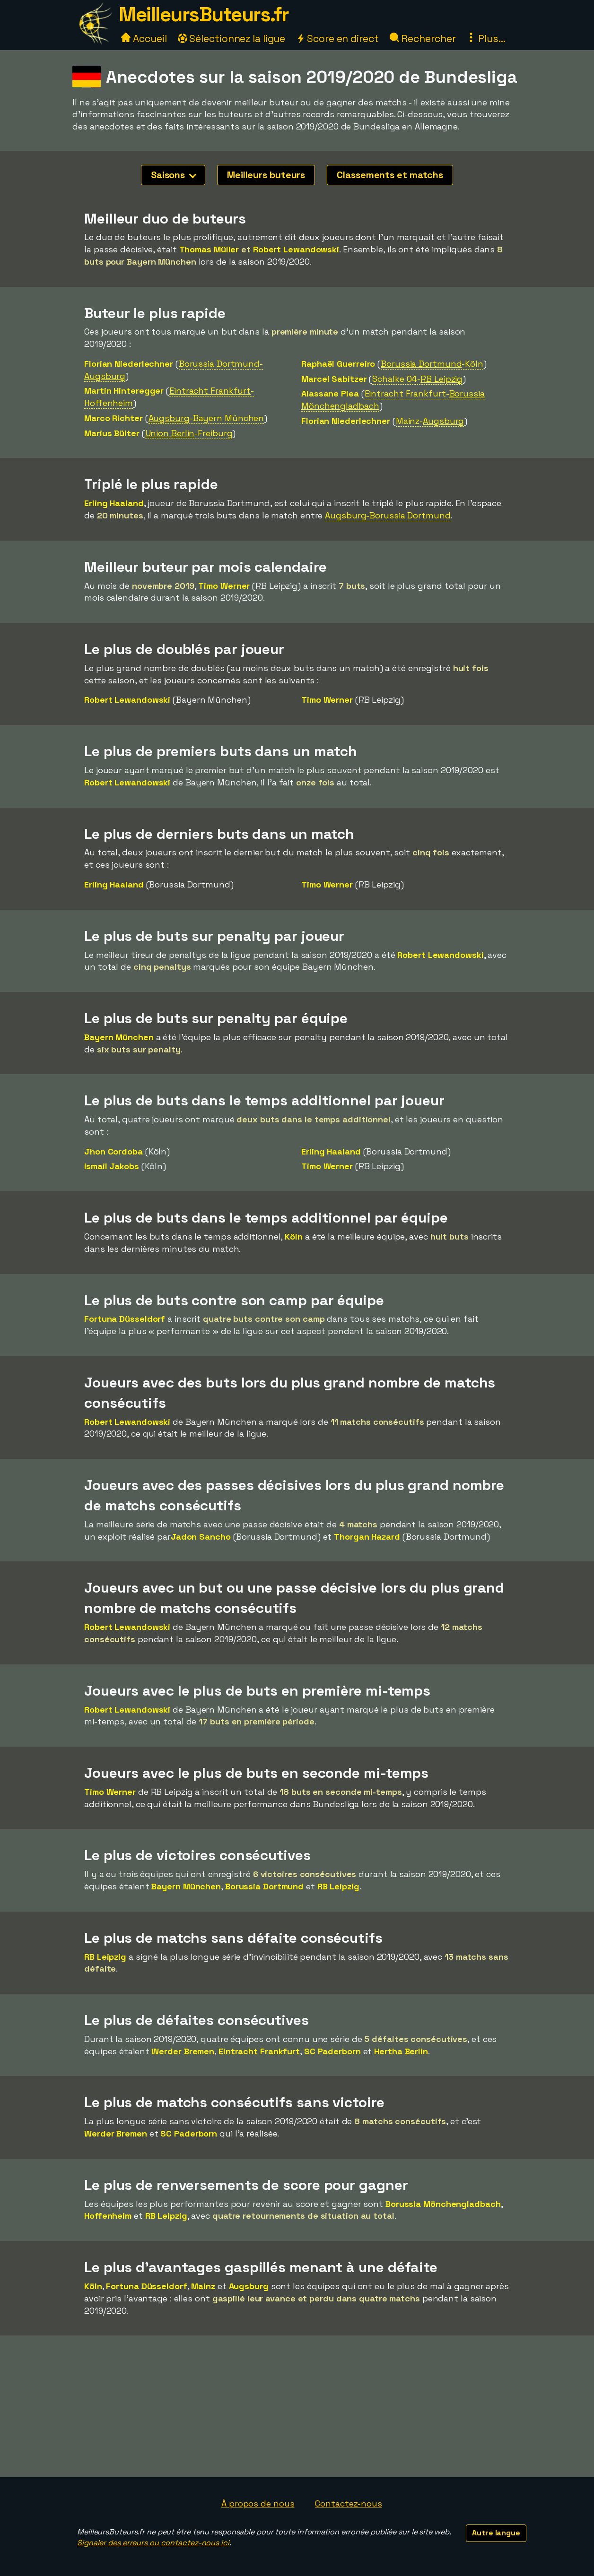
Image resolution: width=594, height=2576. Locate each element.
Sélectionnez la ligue (232, 38)
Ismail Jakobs (111, 1166)
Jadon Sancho (201, 1536)
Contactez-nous (348, 2503)
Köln (294, 1236)
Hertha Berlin (401, 2051)
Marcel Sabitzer (334, 378)
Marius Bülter (112, 433)
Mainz (203, 2286)
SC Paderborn (332, 2051)
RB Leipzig (338, 1886)
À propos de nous (257, 2503)
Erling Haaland (114, 503)
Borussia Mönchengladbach (443, 2203)
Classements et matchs (390, 175)
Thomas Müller (209, 249)
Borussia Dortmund (264, 1886)
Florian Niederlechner (128, 363)
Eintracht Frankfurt (259, 2051)
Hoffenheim (107, 2215)
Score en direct (337, 38)
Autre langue (496, 2533)
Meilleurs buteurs (266, 175)
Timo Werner (224, 585)
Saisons (173, 175)
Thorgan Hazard (367, 1536)
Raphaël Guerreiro (338, 363)
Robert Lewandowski (296, 249)
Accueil (143, 38)
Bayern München (119, 1037)
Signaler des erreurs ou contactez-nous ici (153, 2543)
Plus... (485, 38)
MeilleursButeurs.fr (204, 14)
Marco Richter (113, 418)
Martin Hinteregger (124, 390)
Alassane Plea (330, 393)
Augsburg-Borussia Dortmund (387, 515)
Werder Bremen (182, 2051)
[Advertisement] (297, 2406)
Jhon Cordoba (113, 1151)
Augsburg (249, 2286)
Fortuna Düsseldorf (124, 1318)
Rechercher (423, 38)
